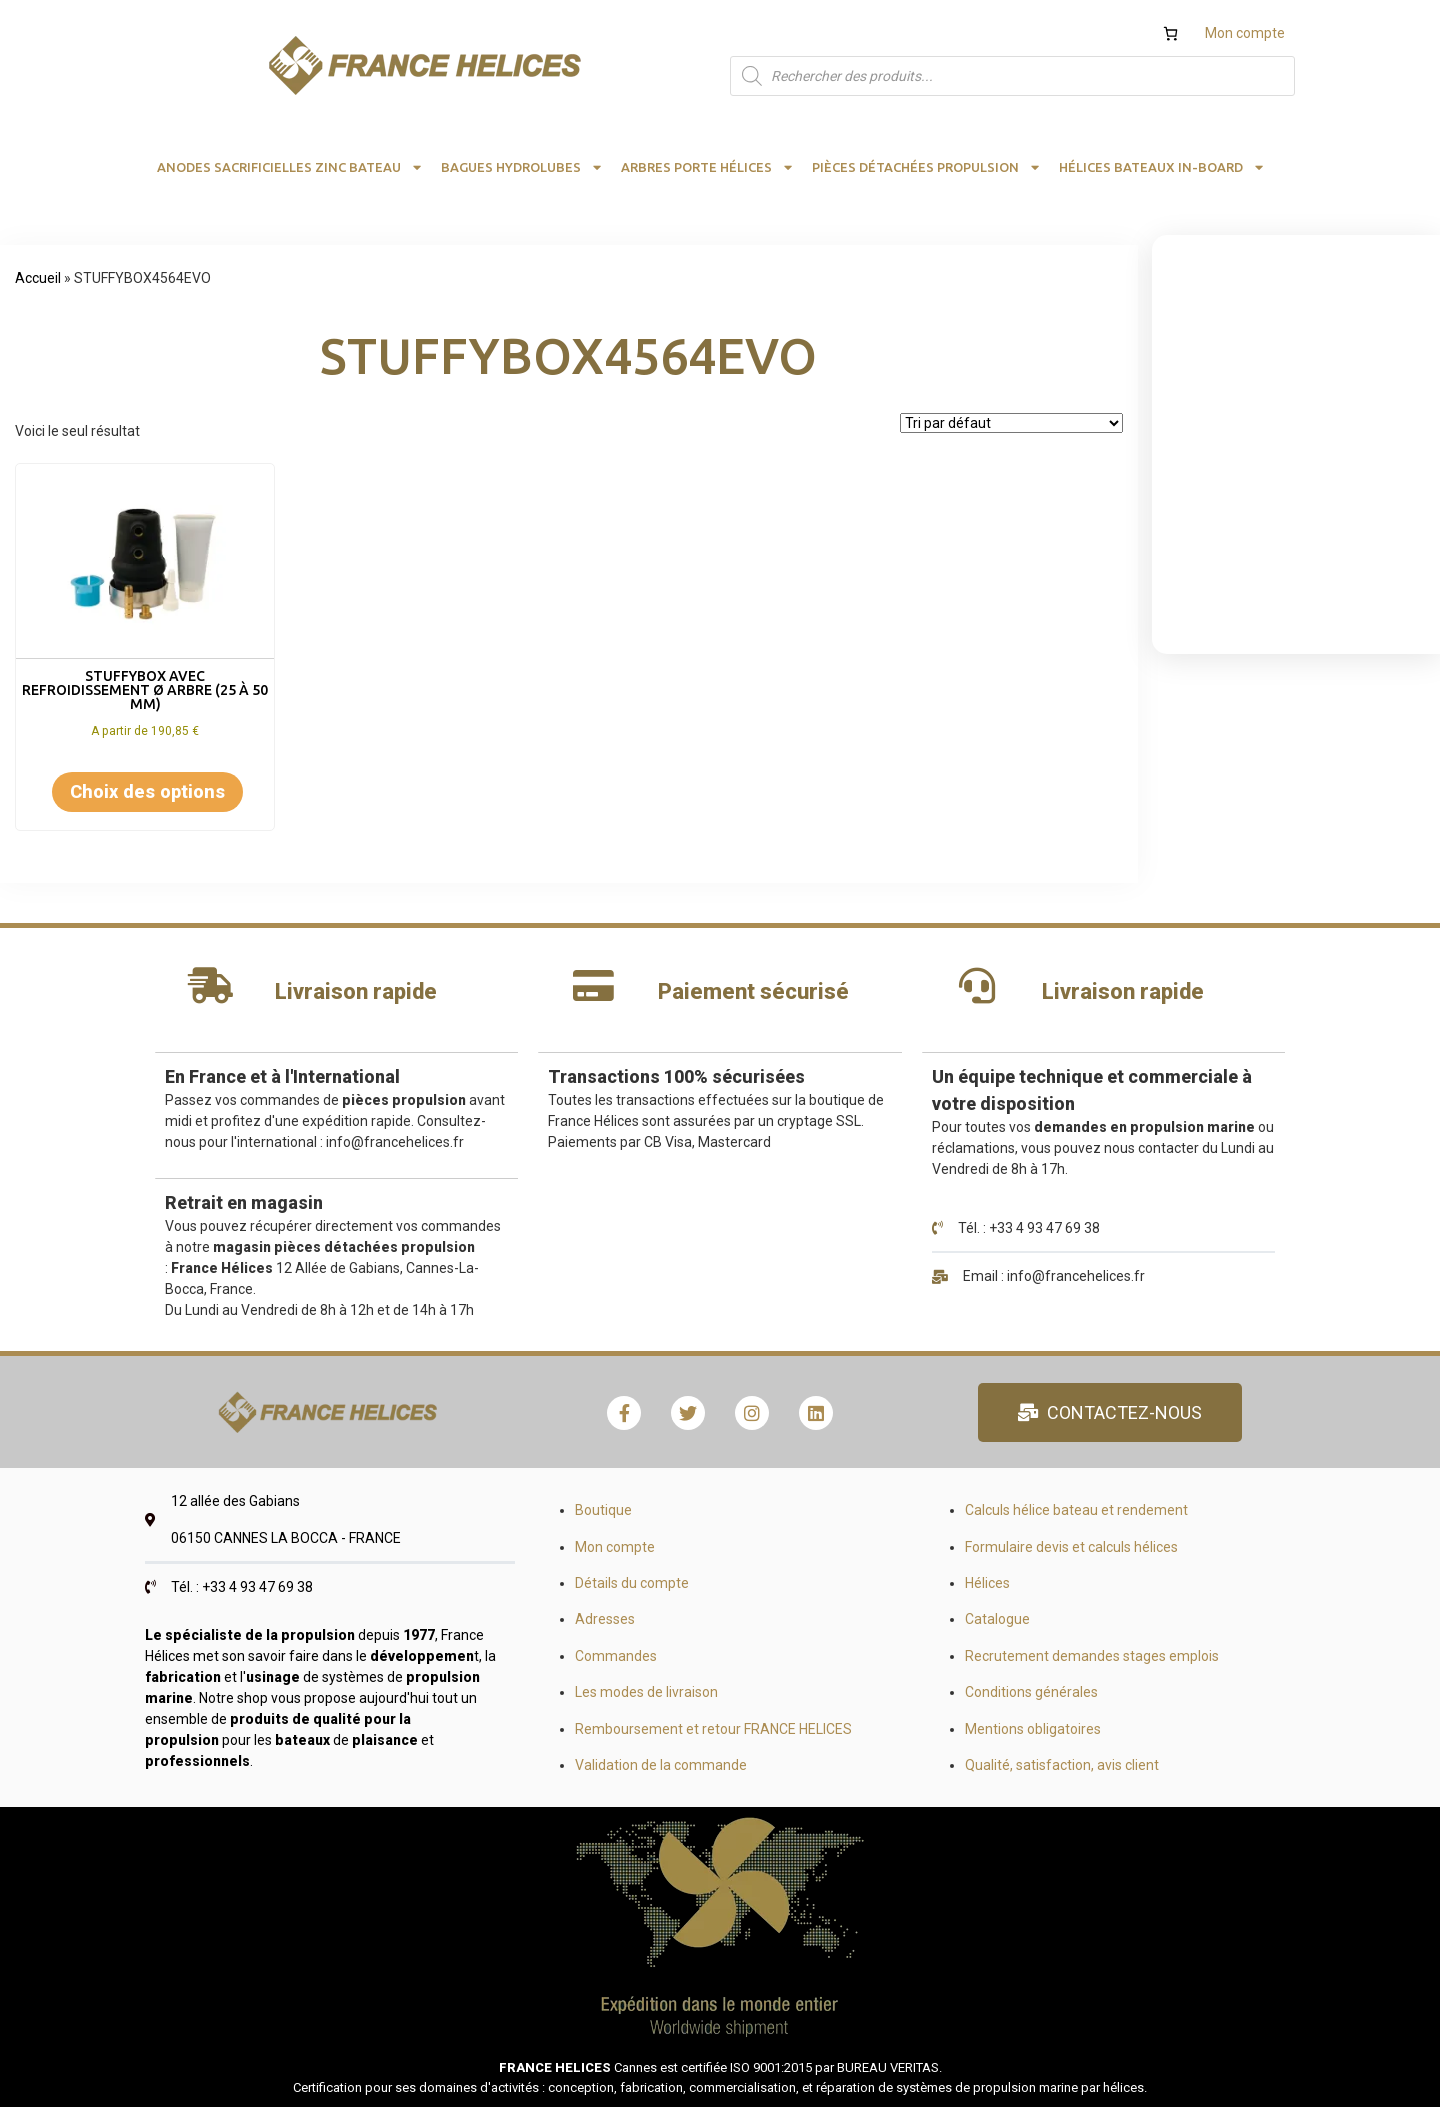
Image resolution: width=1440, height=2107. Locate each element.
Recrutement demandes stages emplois (1092, 1656)
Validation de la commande (661, 1765)
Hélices (987, 1583)
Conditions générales (1031, 1692)
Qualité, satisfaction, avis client (1062, 1765)
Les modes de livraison (646, 1692)
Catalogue (997, 1619)
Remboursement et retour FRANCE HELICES (713, 1729)
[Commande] (1011, 423)
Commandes (616, 1656)
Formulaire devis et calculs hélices (1071, 1547)
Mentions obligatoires (1033, 1729)
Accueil (38, 278)
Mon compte (1245, 33)
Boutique (603, 1510)
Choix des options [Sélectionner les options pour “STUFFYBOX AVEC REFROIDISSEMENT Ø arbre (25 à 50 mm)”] (147, 791)
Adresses (605, 1619)
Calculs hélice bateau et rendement (1076, 1510)
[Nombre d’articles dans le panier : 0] (1170, 33)
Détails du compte (632, 1583)
